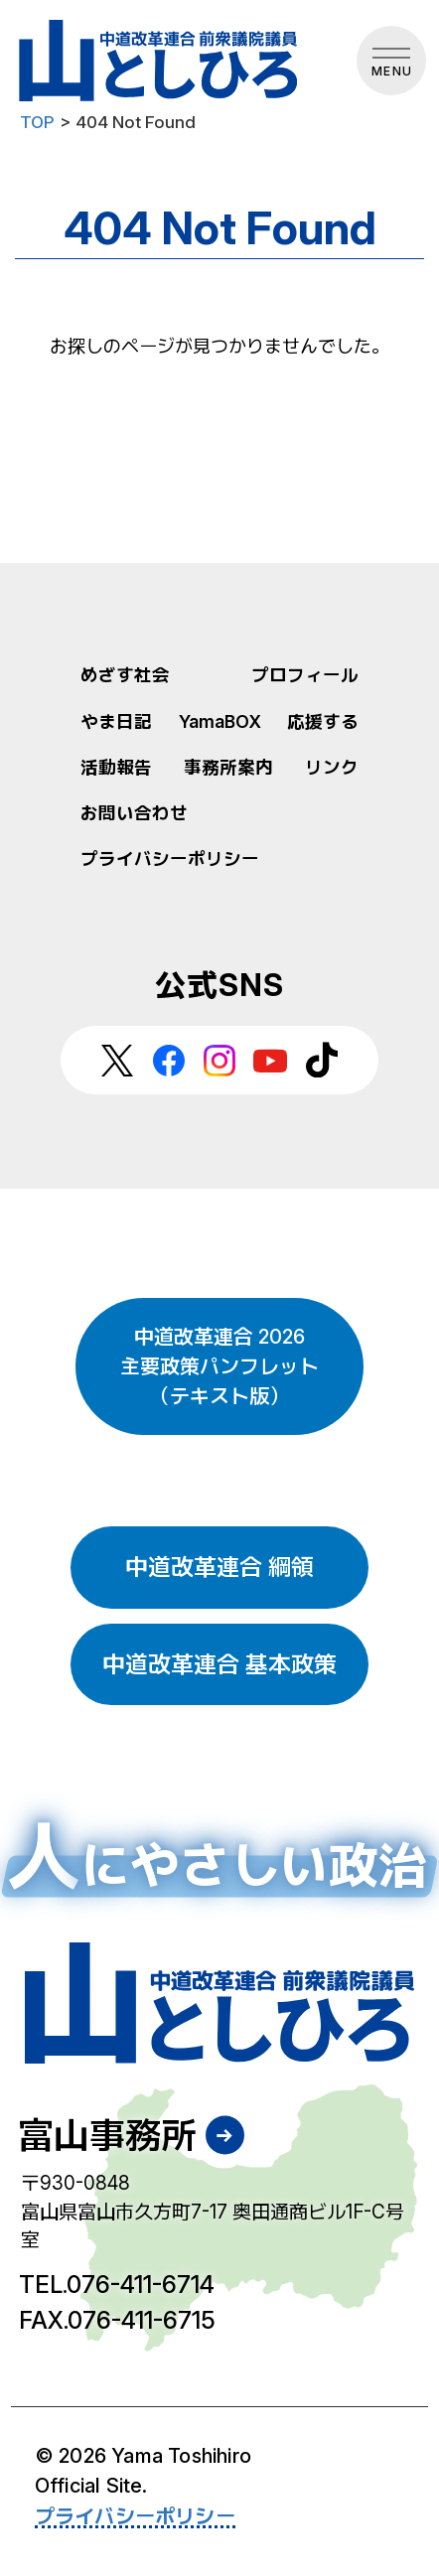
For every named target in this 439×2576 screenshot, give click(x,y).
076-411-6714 (141, 2284)
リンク (332, 767)
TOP (37, 122)
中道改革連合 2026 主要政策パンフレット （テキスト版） (219, 1366)
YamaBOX (220, 721)
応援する (323, 721)
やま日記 (116, 721)
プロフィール (305, 674)
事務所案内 (228, 767)
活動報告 (116, 767)
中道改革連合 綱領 (219, 1567)
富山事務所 (107, 2135)
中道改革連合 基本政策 (219, 1664)
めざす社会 (125, 674)
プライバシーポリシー (169, 858)
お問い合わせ (134, 812)
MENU (391, 71)
